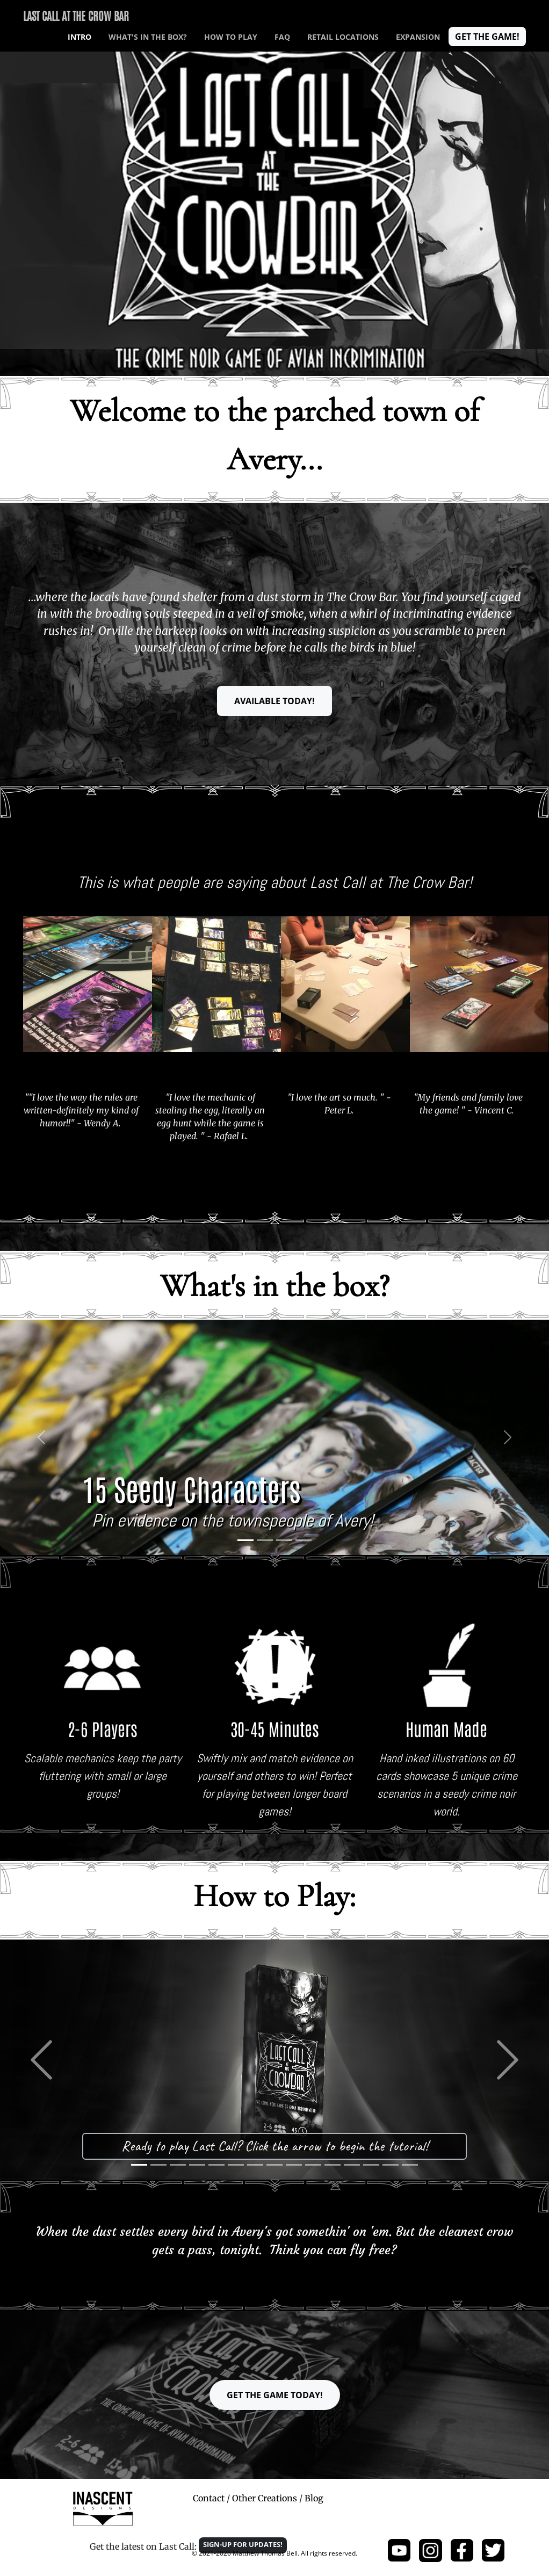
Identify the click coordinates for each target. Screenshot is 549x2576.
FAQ (282, 37)
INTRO (79, 37)
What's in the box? (148, 37)
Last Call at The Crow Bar (76, 15)
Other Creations (264, 2498)
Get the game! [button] (487, 36)
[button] (41, 1437)
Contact (209, 2498)
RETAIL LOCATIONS (343, 37)
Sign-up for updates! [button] (243, 2544)
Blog (314, 2498)
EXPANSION (418, 37)
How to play (230, 37)
